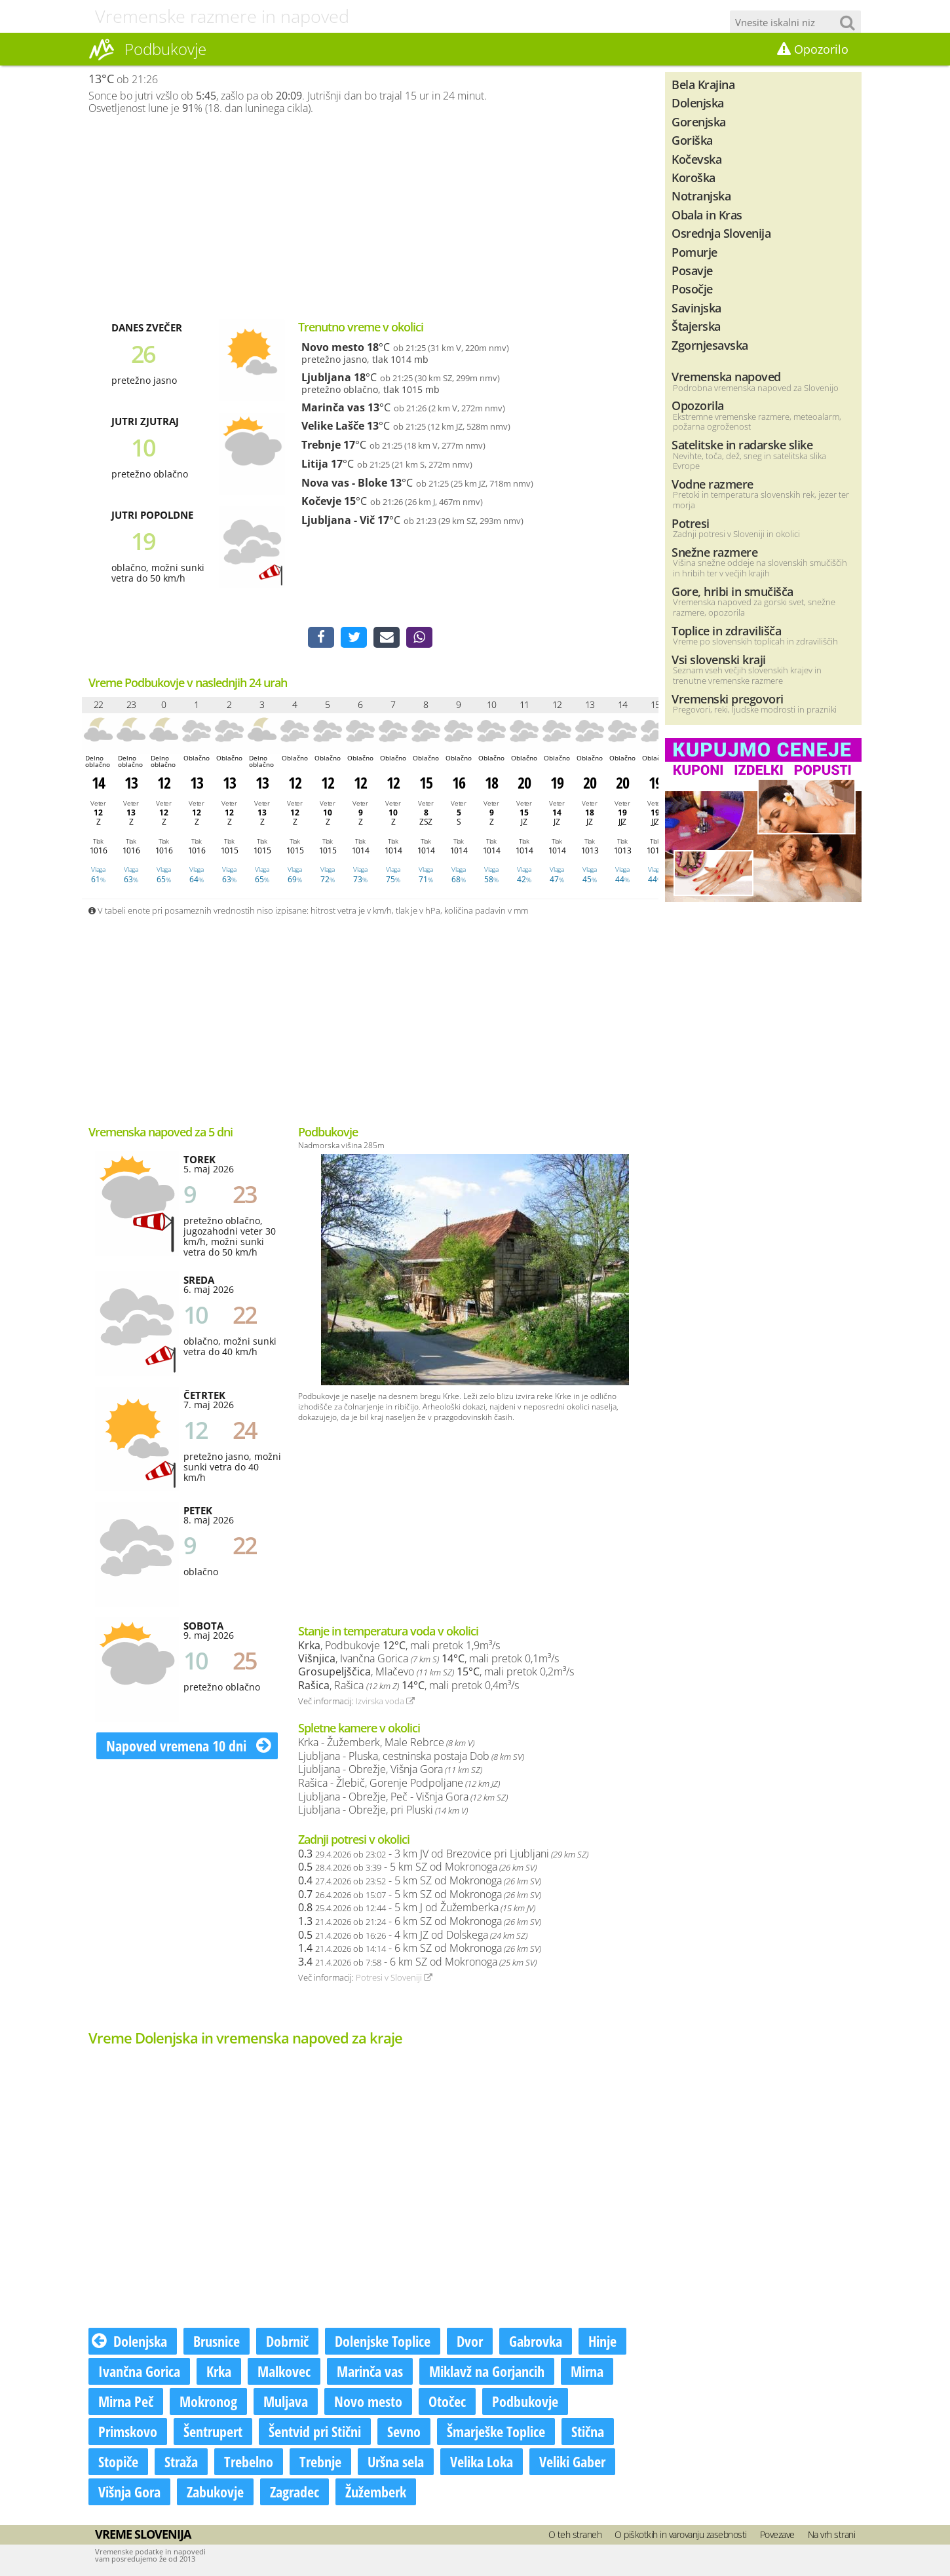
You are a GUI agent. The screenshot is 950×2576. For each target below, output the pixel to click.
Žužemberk (375, 2491)
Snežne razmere (714, 552)
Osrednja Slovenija (721, 233)
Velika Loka (481, 2461)
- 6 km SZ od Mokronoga (419, 1921)
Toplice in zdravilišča (726, 630)
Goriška (692, 140)
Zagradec (294, 2491)
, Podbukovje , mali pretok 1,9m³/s (399, 1645)
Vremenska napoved (726, 376)
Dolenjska (129, 2341)
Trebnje (321, 445)
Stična (587, 2431)
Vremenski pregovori (728, 698)
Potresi (691, 523)
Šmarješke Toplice (496, 2431)
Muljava (285, 2401)
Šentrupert (212, 2431)
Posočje (692, 288)
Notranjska (701, 195)
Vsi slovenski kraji (719, 659)
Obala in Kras (707, 214)
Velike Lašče (332, 426)
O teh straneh (575, 2534)
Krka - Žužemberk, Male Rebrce (386, 1742)
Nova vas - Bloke (344, 483)
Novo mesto (332, 347)
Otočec (447, 2401)
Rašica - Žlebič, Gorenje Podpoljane (399, 1783)
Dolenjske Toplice (382, 2341)
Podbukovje (525, 2401)
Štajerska (696, 326)
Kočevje (321, 501)
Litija (314, 464)
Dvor (470, 2341)
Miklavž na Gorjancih (486, 2371)
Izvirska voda (385, 1701)
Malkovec (284, 2371)
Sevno (404, 2431)
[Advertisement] (370, 216)
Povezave (777, 2534)
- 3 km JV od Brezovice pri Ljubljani (443, 1853)
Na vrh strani (832, 2534)
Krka (218, 2371)
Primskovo (127, 2431)
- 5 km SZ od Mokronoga (417, 1866)
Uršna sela (396, 2461)
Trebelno (248, 2461)
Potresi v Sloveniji (394, 1977)
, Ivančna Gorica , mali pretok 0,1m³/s (428, 1658)
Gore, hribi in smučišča (732, 591)
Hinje (602, 2341)
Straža (181, 2461)
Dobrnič (287, 2341)
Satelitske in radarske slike (742, 444)
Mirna (587, 2371)
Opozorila (698, 405)
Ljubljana (326, 377)
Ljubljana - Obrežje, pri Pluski (383, 1809)
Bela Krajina (703, 84)
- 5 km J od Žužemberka (416, 1907)
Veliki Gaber (572, 2461)
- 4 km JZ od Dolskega (412, 1935)
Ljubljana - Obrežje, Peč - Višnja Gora (403, 1796)
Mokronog (208, 2401)
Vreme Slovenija (143, 2534)
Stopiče (118, 2461)
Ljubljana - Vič (338, 520)
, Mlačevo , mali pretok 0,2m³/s (436, 1671)
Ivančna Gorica (139, 2371)
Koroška (693, 177)
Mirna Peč (125, 2401)
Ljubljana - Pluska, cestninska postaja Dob (411, 1756)
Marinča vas (333, 407)
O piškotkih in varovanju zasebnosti (681, 2534)
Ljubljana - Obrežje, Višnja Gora (390, 1769)
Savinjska (696, 307)
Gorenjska (699, 121)
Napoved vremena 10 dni (188, 1745)
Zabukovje (215, 2491)
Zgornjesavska (710, 345)
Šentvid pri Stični (315, 2431)
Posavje (692, 270)
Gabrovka (535, 2341)
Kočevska (696, 159)
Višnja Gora (129, 2491)
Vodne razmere (712, 484)
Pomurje (694, 252)
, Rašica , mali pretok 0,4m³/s (408, 1685)
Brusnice (216, 2341)
